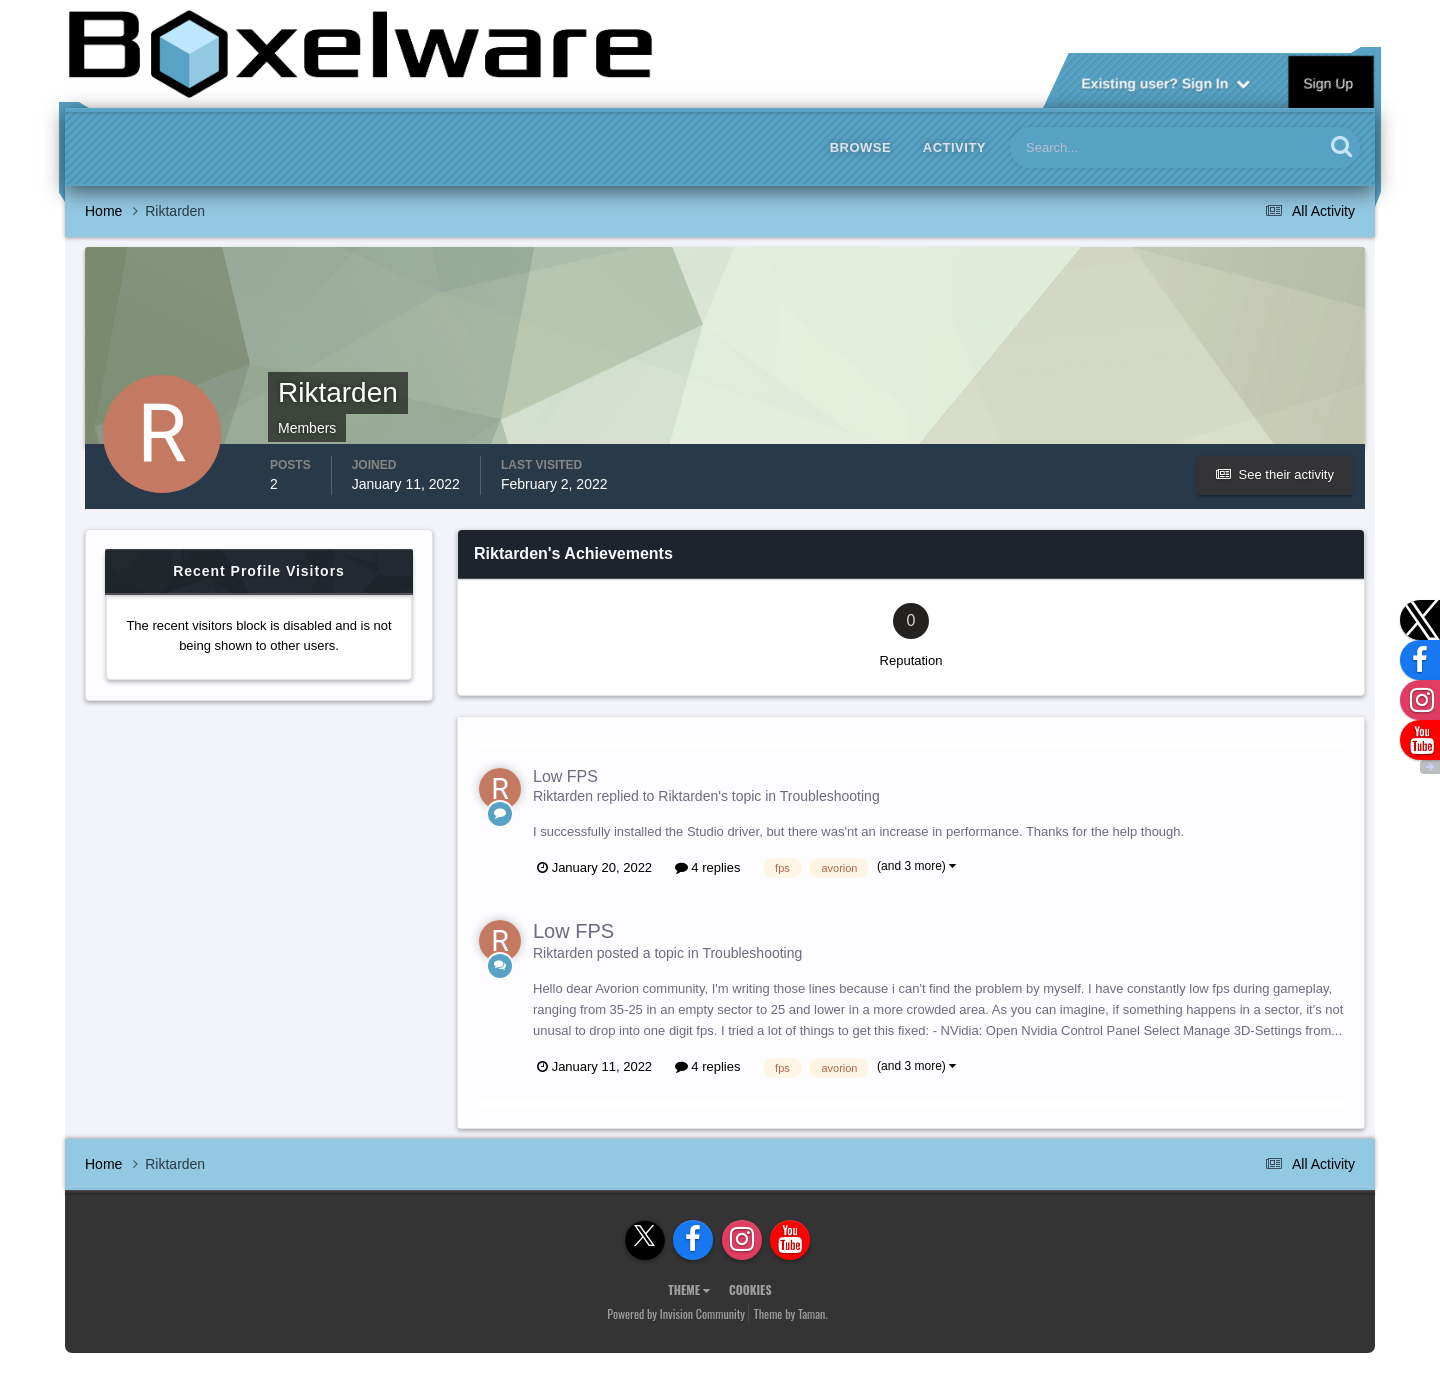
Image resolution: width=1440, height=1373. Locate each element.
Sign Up (1329, 82)
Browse (861, 147)
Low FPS (565, 776)
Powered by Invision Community (676, 1313)
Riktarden (563, 796)
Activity (954, 147)
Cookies (750, 1289)
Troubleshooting (830, 796)
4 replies (708, 867)
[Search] (1106, 147)
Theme (689, 1289)
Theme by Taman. (791, 1313)
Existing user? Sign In (1165, 82)
